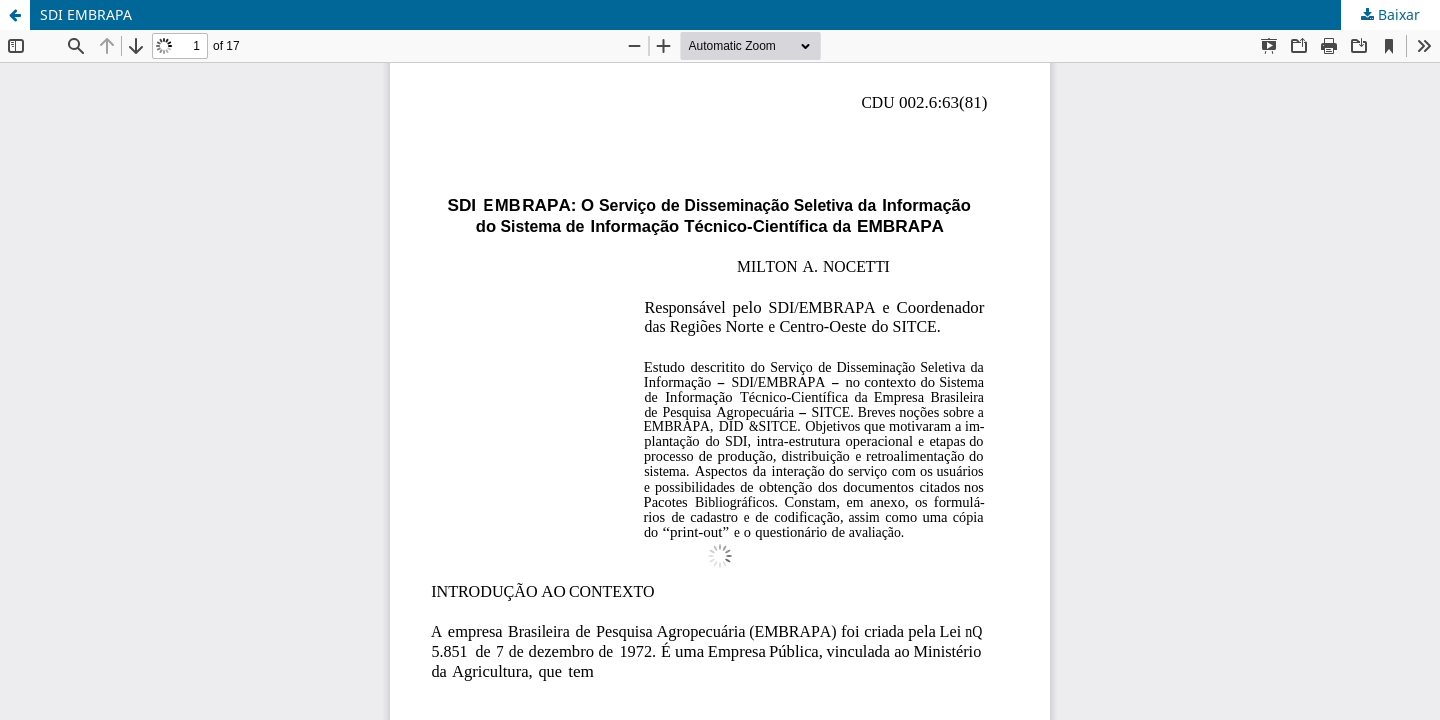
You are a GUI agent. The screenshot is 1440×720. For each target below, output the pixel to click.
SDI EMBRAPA (86, 14)
